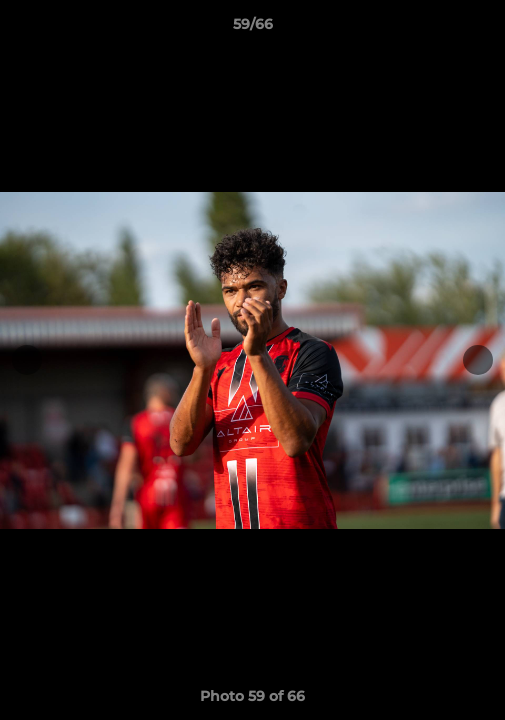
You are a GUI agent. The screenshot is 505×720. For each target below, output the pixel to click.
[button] (481, 29)
